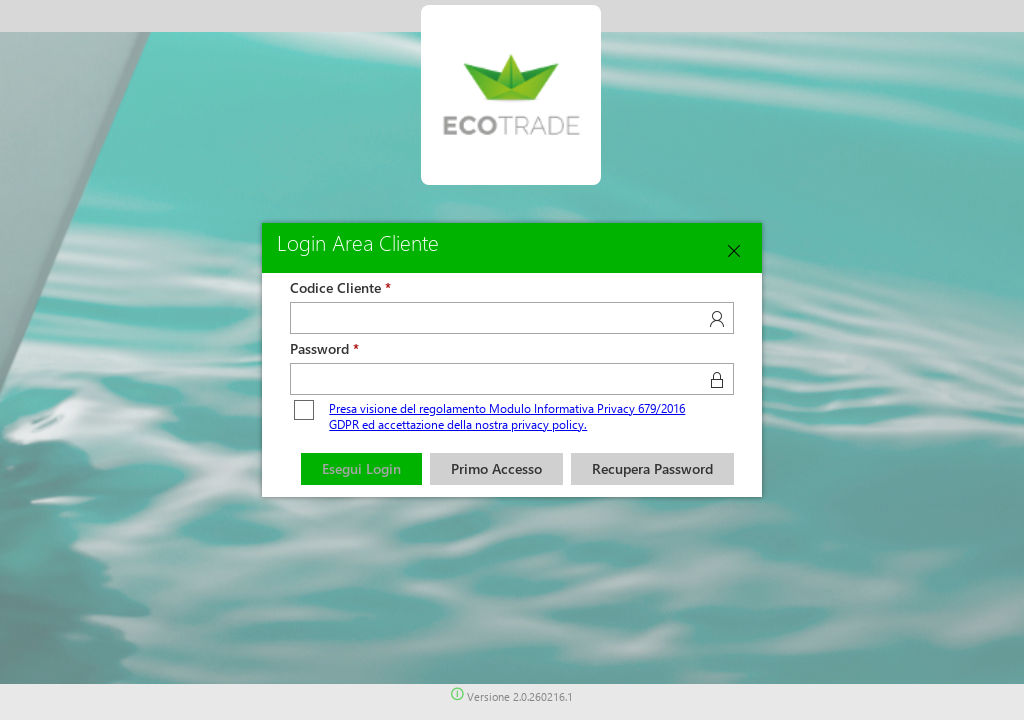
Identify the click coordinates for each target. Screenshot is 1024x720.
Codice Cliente (335, 287)
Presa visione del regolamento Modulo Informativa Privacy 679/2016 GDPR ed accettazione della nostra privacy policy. (507, 416)
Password (319, 348)
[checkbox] (304, 410)
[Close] (734, 251)
